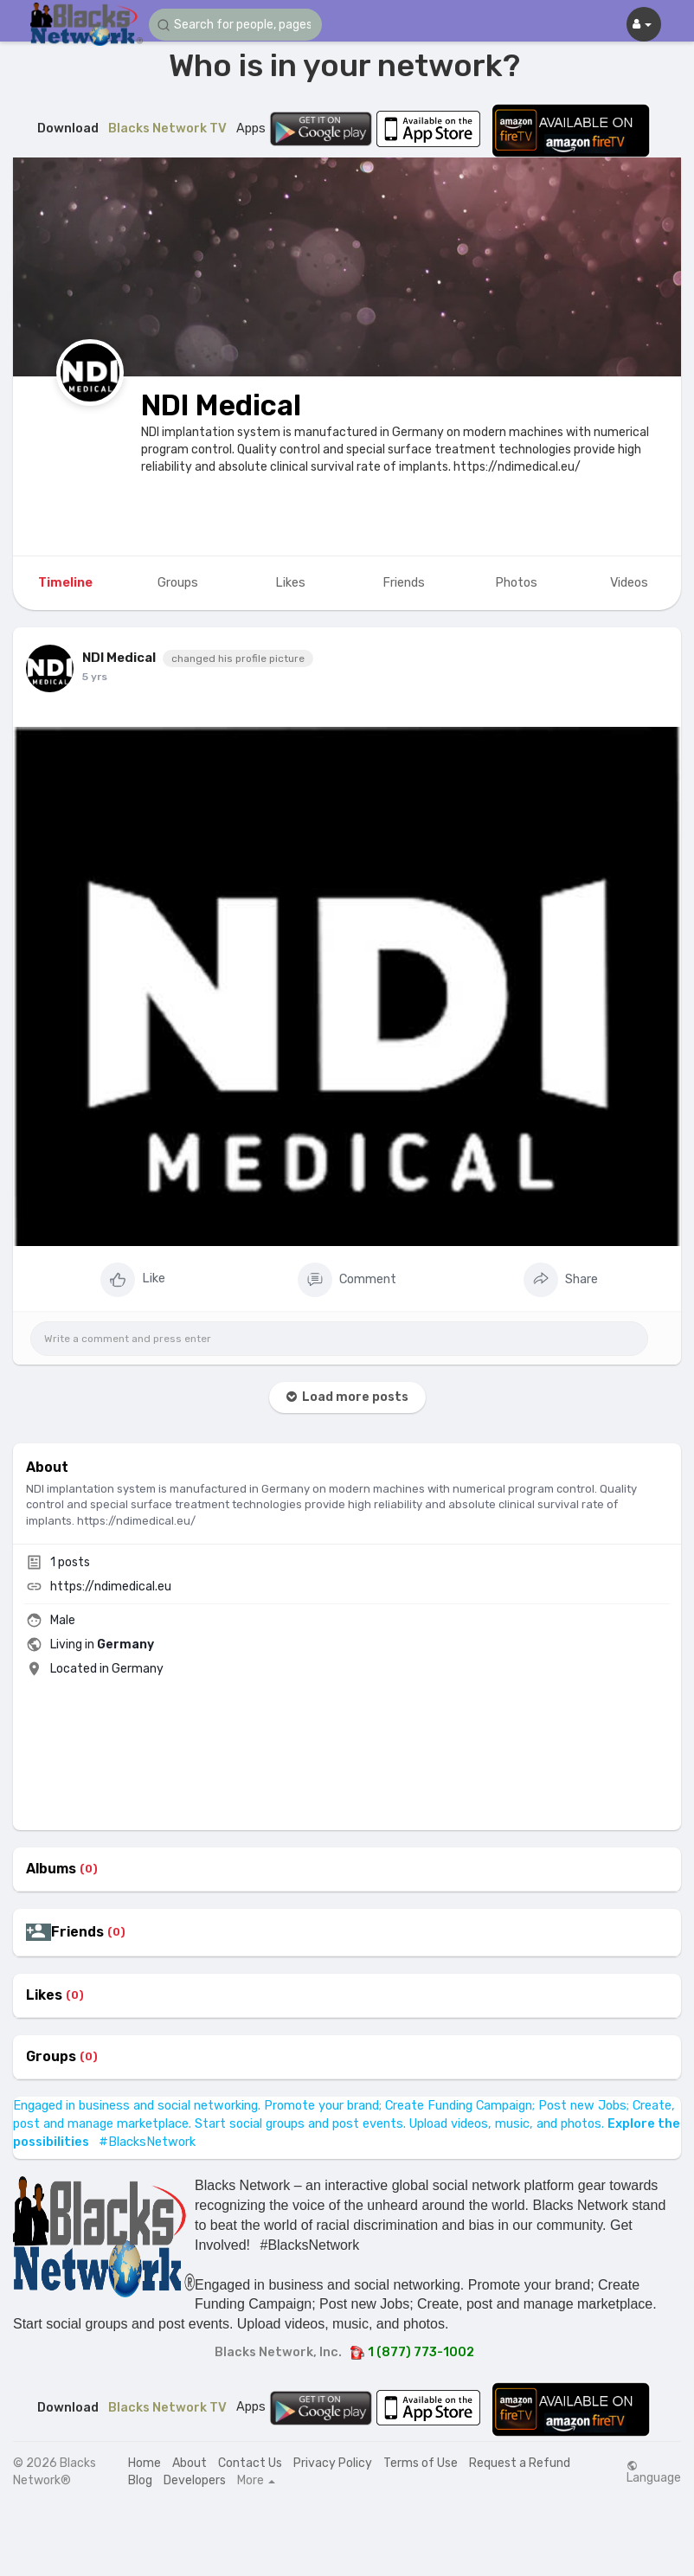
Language (654, 2472)
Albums (51, 1869)
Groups (51, 2057)
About (189, 2463)
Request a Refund (519, 2463)
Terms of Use (420, 2463)
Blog (140, 2480)
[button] (235, 25)
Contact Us (250, 2463)
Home (144, 2463)
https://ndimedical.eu (110, 1586)
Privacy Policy (332, 2463)
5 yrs (94, 677)
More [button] (256, 2481)
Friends (77, 1932)
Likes (44, 1995)
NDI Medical (221, 405)
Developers (195, 2480)
